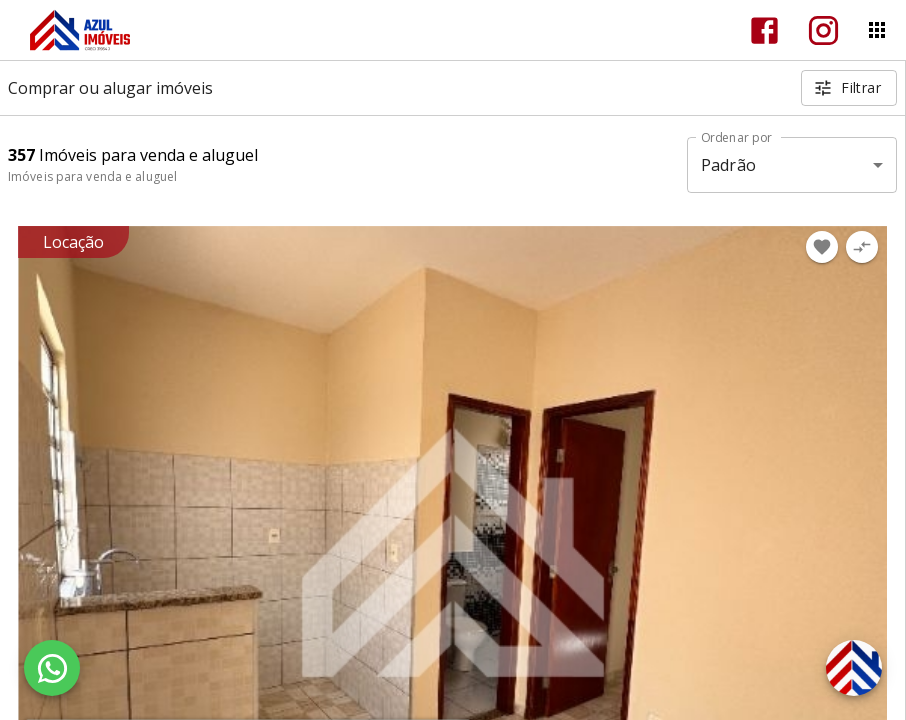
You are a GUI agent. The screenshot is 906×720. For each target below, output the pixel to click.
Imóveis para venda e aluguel (92, 176)
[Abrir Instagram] (823, 30)
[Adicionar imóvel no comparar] (862, 247)
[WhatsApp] (52, 668)
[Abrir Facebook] (764, 30)
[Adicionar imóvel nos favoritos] (822, 247)
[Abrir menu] (877, 30)
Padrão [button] (728, 165)
